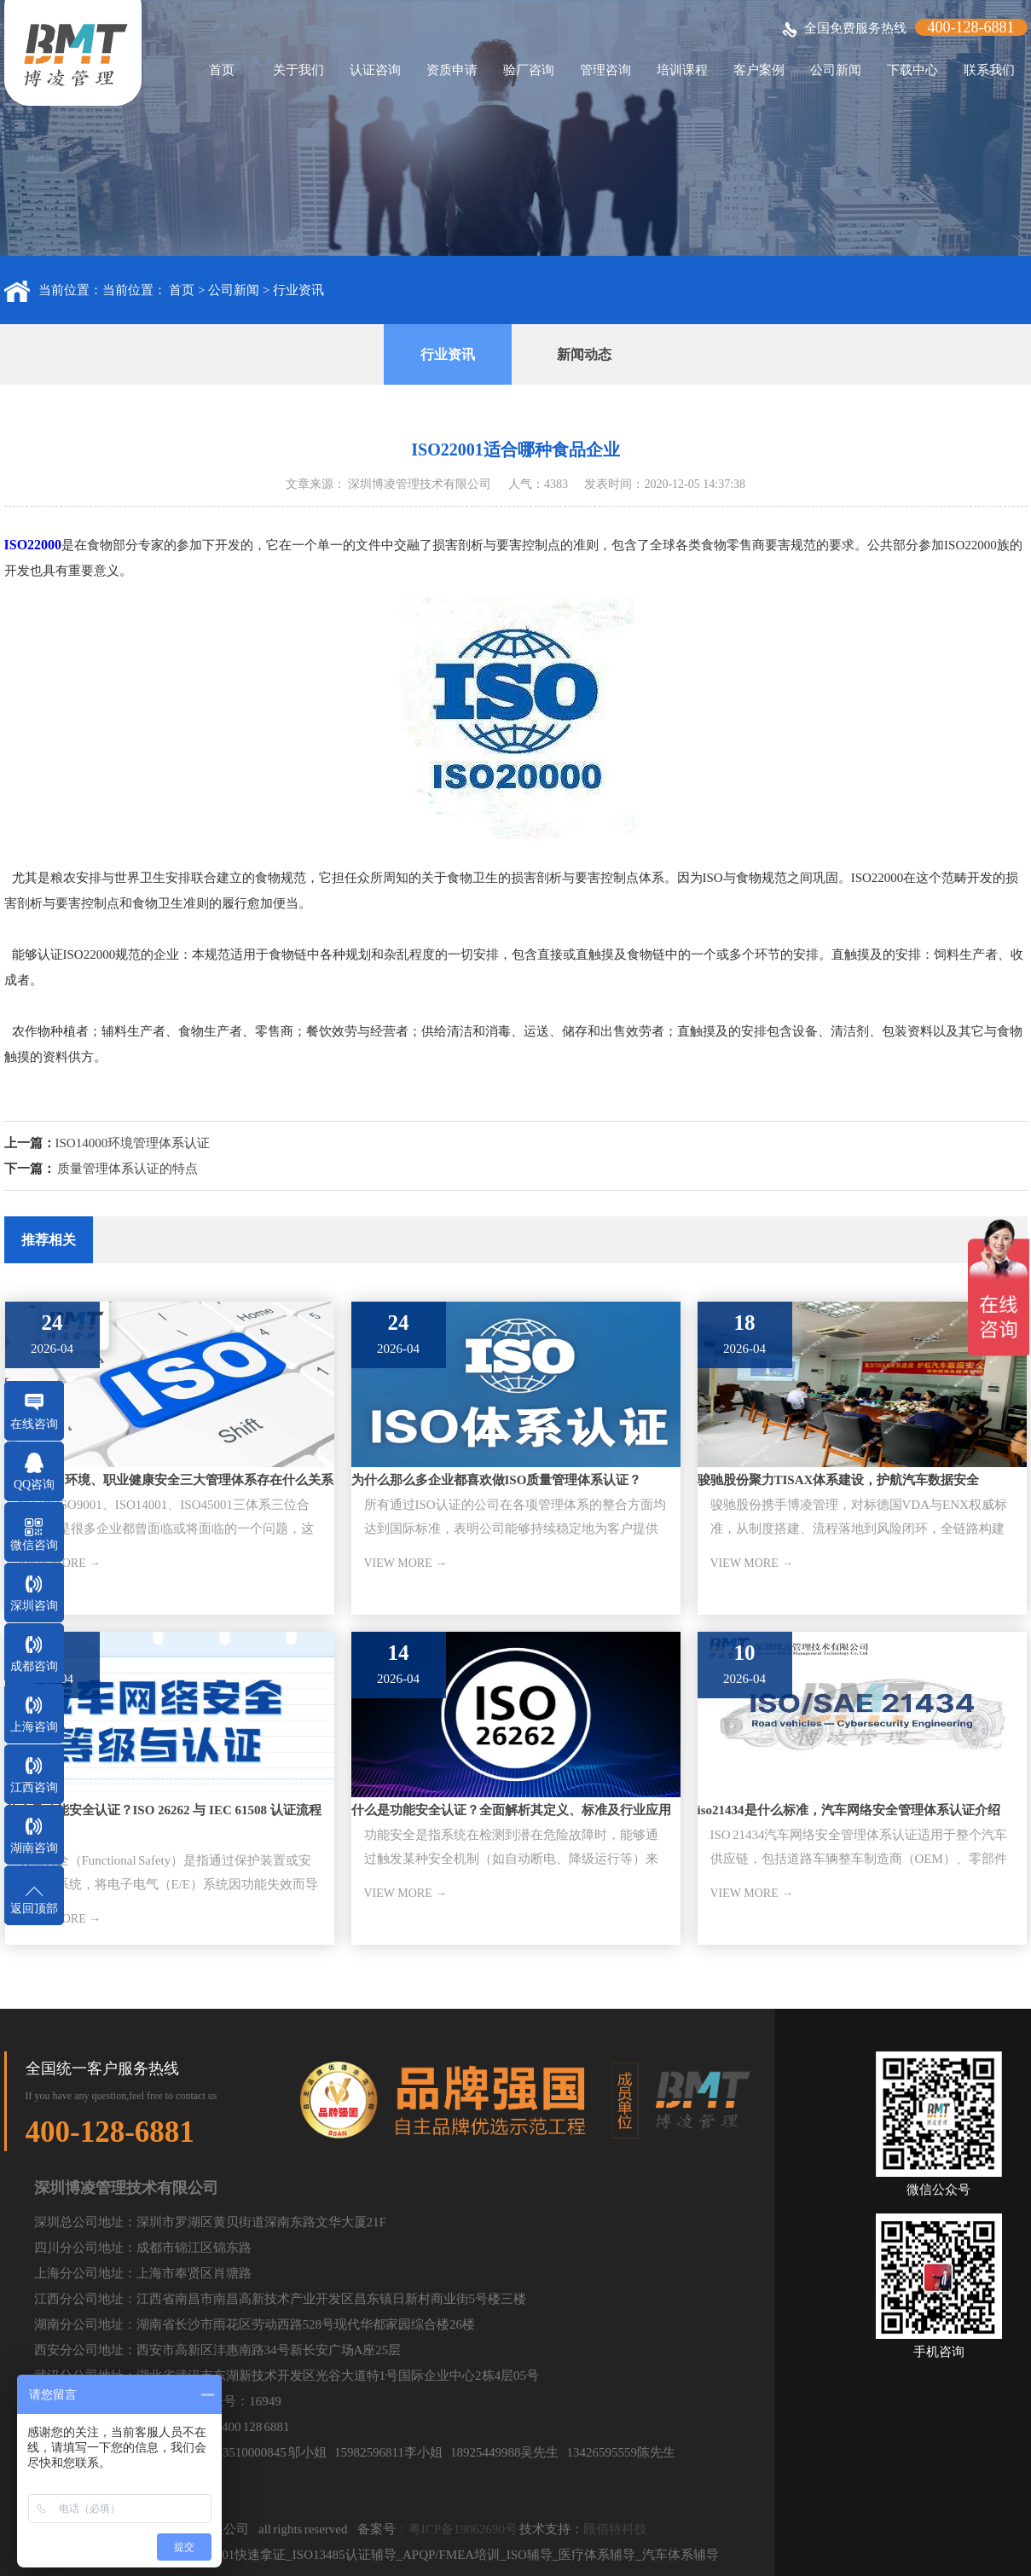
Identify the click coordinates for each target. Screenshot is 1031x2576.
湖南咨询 (34, 1848)
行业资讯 (298, 290)
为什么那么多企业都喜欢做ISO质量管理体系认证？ (496, 1480)
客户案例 (759, 70)
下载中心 (912, 70)
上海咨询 (34, 1726)
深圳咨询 (34, 1605)
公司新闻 (835, 70)
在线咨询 (34, 1424)
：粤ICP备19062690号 (457, 2529)
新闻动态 (584, 354)
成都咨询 (34, 1666)
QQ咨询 (34, 1484)
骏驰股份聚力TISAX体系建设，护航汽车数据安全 (839, 1480)
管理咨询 (605, 70)
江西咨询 (34, 1787)
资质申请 (452, 70)
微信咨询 (34, 1545)
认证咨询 (375, 70)
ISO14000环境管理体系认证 (133, 1143)
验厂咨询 (528, 70)
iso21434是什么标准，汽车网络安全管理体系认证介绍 (849, 1810)
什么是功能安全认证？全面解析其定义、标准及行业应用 (511, 1810)
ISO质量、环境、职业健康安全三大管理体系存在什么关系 (169, 1480)
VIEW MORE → (406, 1563)
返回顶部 (34, 1908)
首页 (222, 70)
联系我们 (989, 70)
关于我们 (298, 70)
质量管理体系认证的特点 (127, 1168)
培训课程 (682, 70)
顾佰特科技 (615, 2529)
